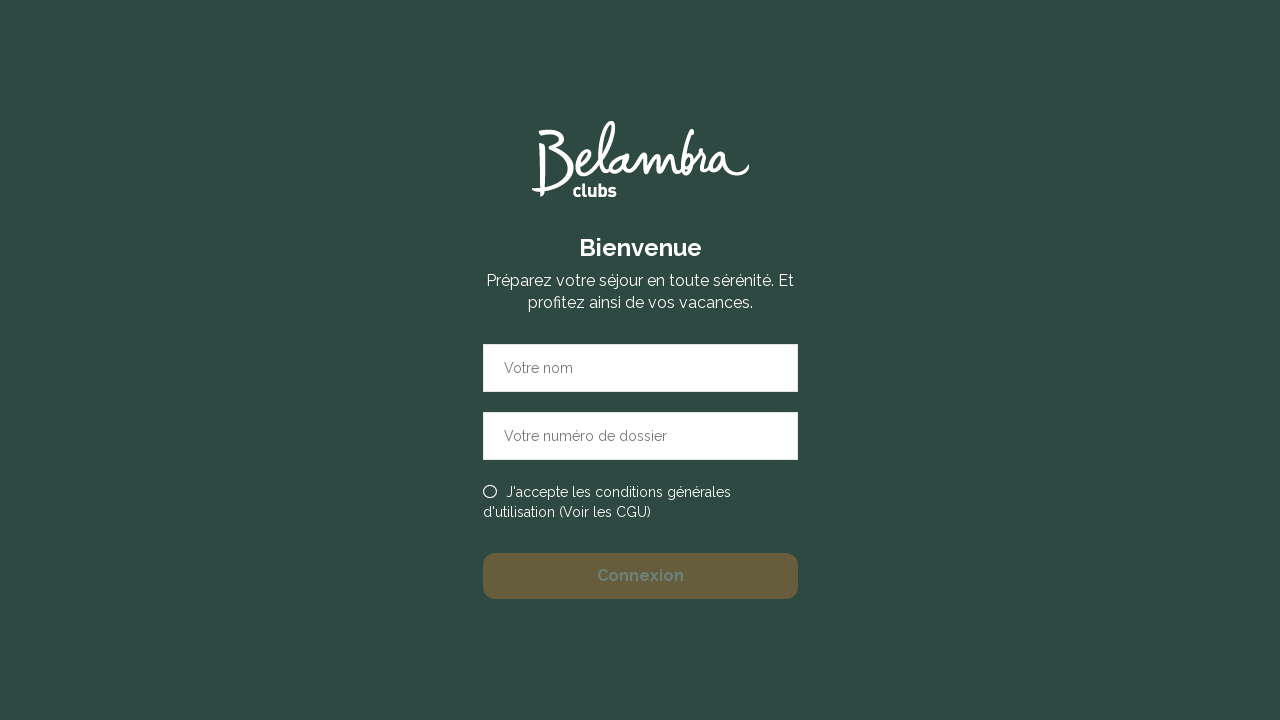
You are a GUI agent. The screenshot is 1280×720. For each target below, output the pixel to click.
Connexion (640, 575)
